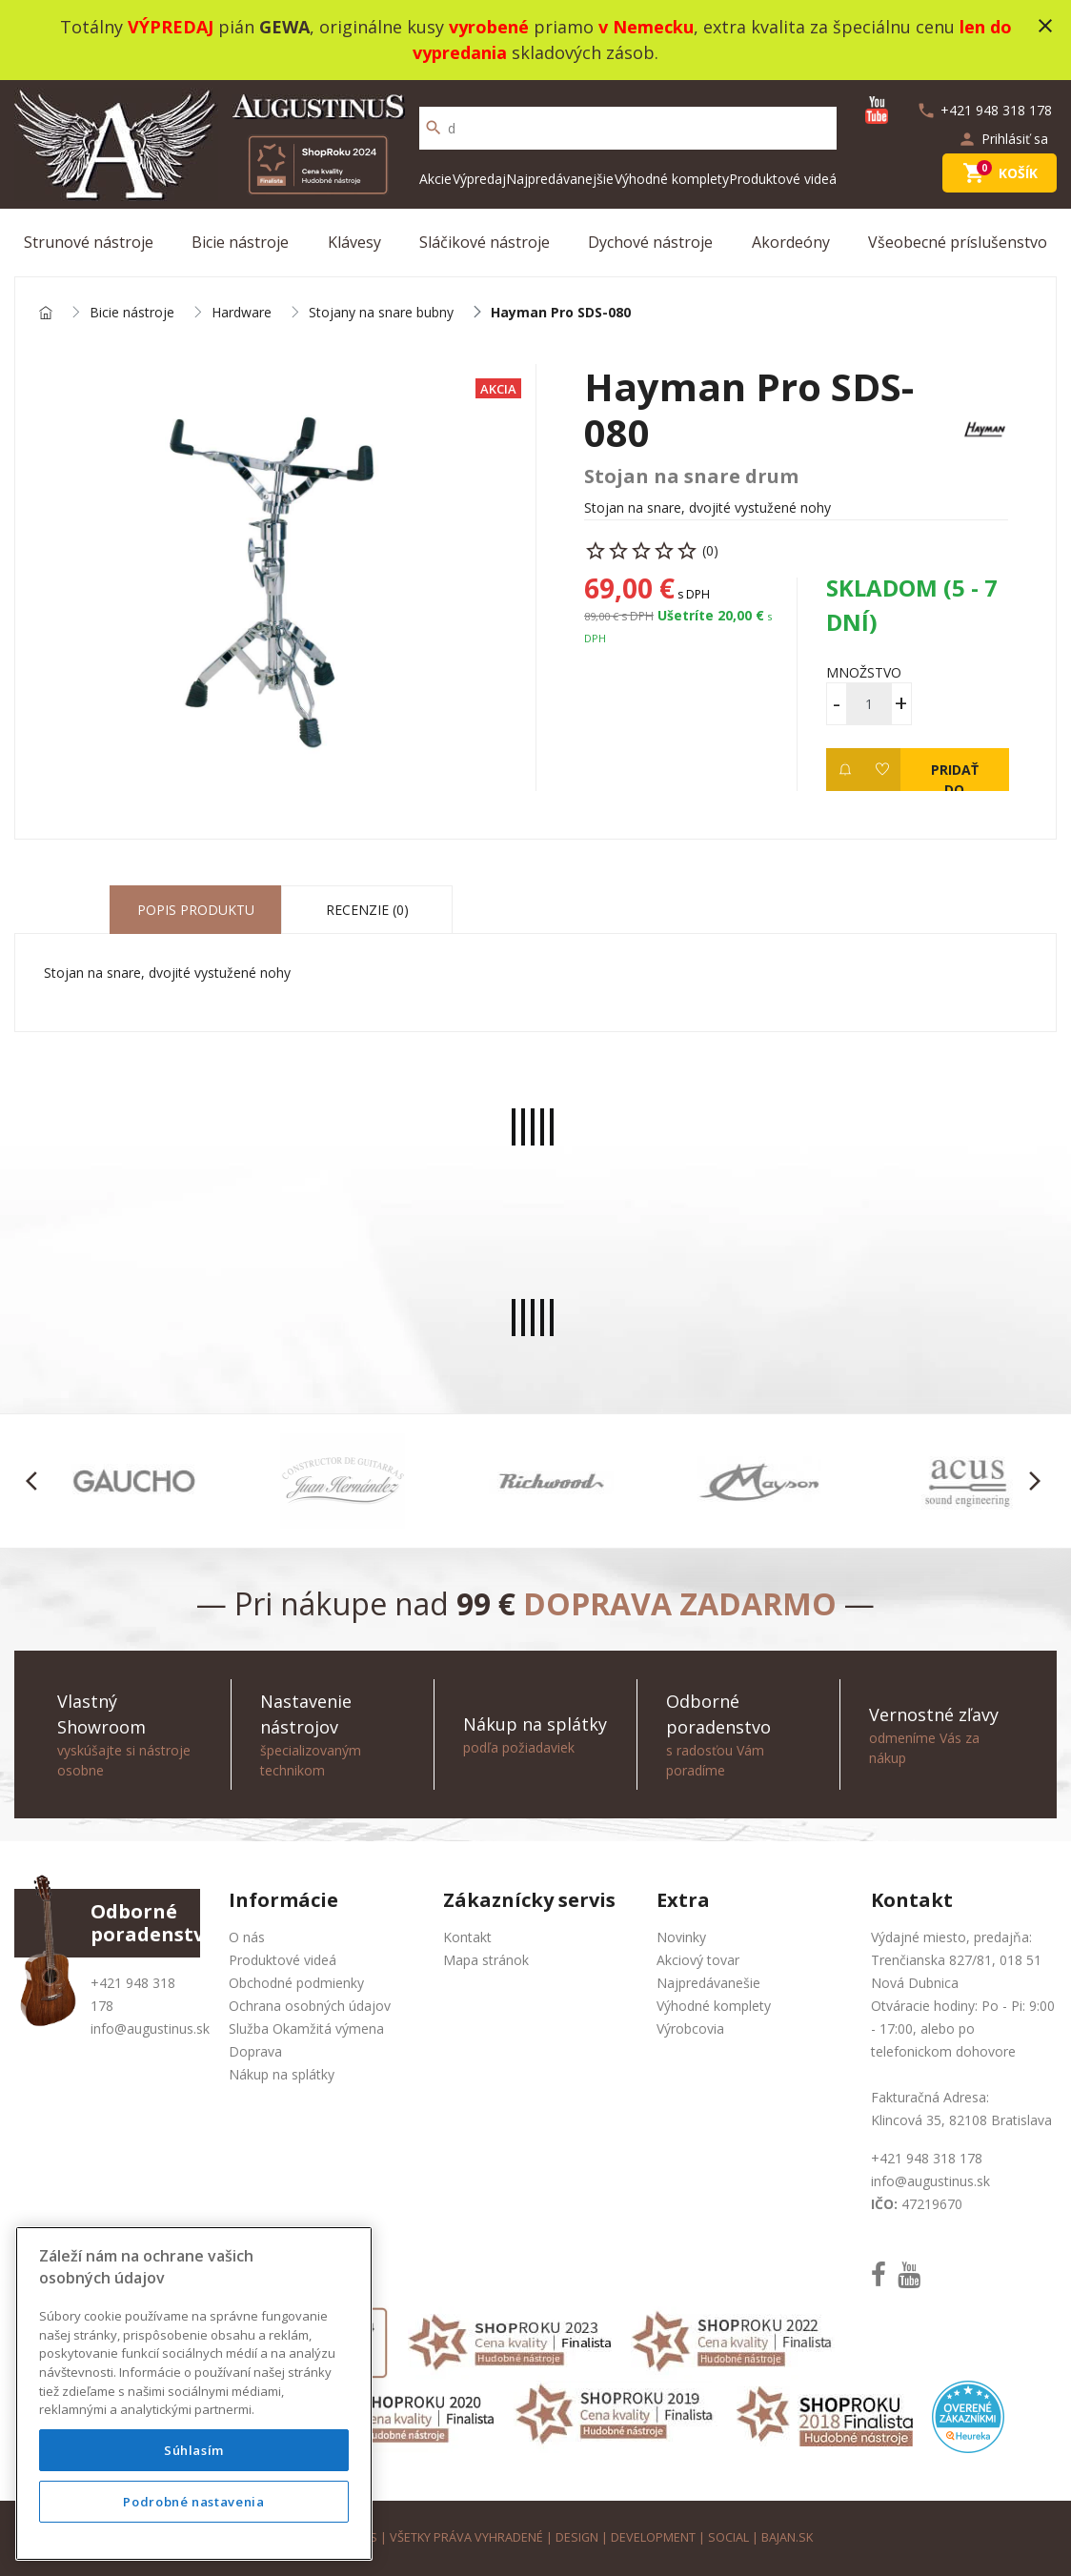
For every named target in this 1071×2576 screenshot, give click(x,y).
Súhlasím (194, 2450)
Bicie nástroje (240, 242)
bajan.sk (787, 2537)
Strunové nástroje (88, 242)
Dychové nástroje (650, 242)
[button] (37, 1481)
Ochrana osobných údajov (310, 2006)
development (653, 2537)
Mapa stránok (486, 1960)
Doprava (255, 2051)
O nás (247, 1937)
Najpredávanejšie (560, 179)
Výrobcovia (690, 2028)
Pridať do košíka (954, 776)
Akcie (435, 179)
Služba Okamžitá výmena (306, 2028)
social (728, 2537)
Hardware (242, 313)
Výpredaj (479, 179)
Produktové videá (783, 179)
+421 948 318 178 (926, 2158)
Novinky (681, 1937)
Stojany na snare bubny (381, 313)
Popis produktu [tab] (195, 910)
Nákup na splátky (281, 2074)
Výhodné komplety (672, 179)
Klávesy (354, 242)
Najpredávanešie (708, 1983)
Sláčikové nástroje (484, 242)
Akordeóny (791, 242)
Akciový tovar (698, 1960)
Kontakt (467, 1937)
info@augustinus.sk (150, 2028)
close (1045, 25)
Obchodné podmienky (296, 1983)
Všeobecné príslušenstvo (957, 242)
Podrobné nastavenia (193, 2501)
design (577, 2537)
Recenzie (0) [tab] (367, 910)
